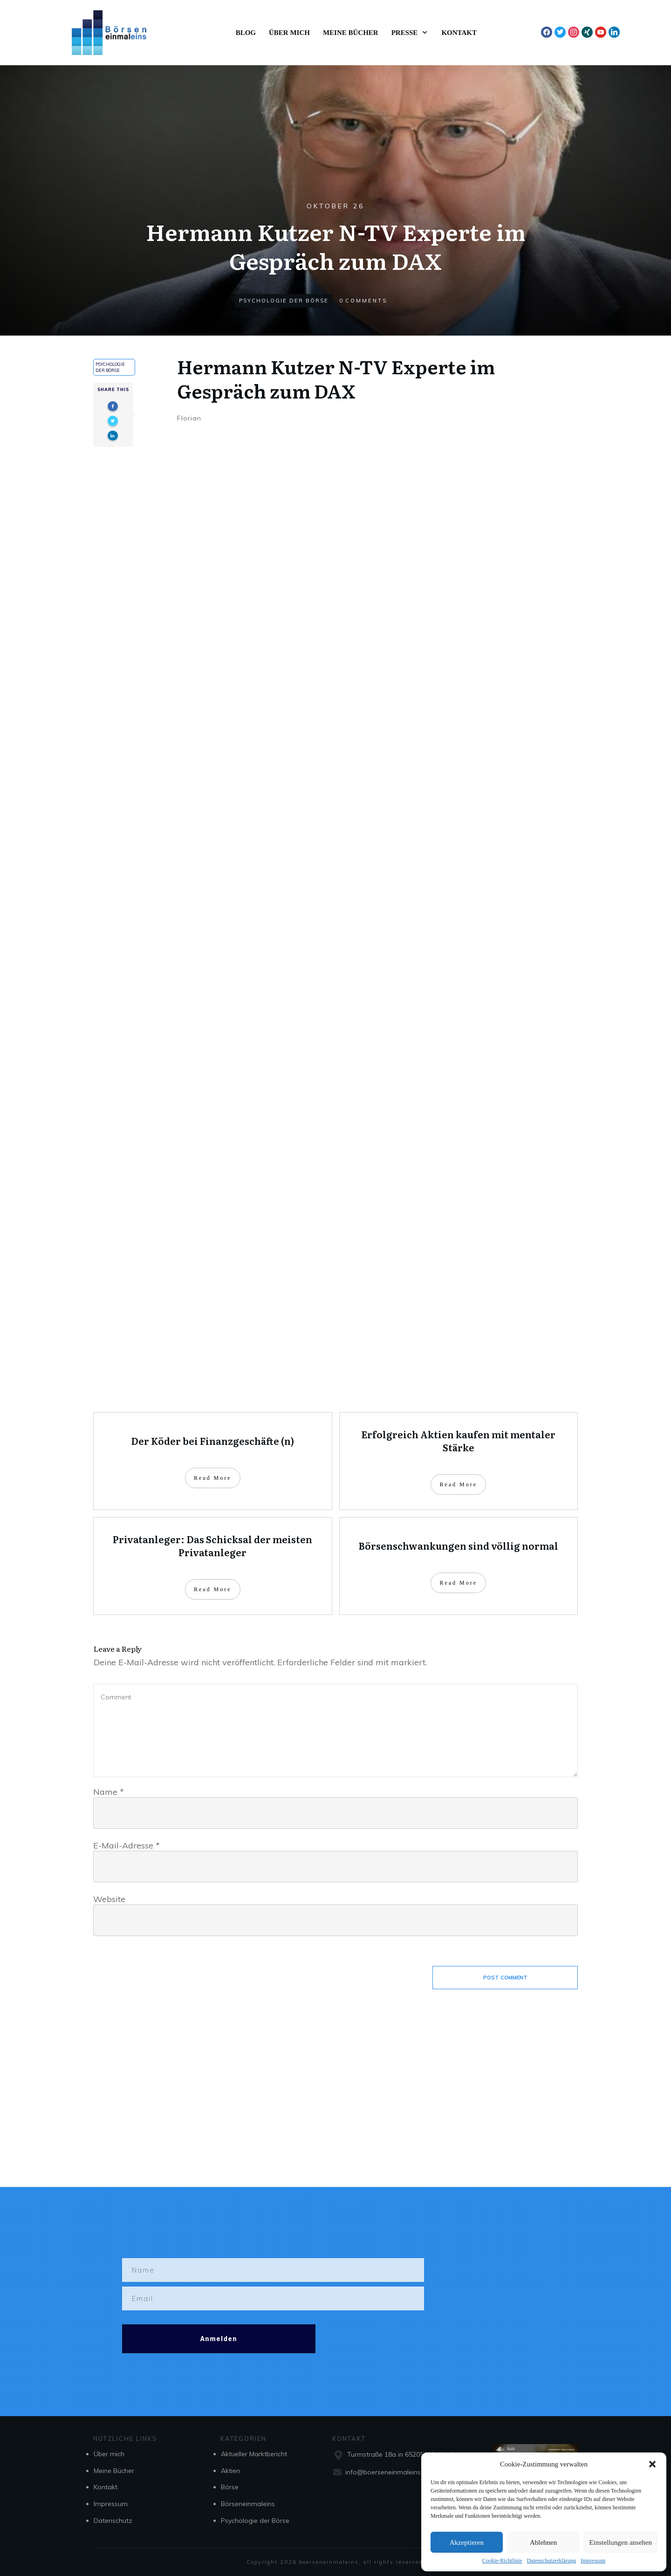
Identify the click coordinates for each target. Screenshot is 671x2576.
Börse (230, 2487)
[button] (652, 2464)
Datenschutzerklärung (551, 2560)
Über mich (109, 2454)
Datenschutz (113, 2520)
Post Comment (505, 1977)
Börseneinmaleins (248, 2504)
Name (108, 1791)
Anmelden (218, 2338)
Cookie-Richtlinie (502, 2560)
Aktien (230, 2470)
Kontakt (105, 2487)
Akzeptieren (467, 2542)
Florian (189, 417)
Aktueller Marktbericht (254, 2454)
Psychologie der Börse (284, 299)
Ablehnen (543, 2542)
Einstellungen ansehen (620, 2542)
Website (109, 1898)
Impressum (593, 2560)
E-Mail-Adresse (126, 1845)
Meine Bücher (114, 2470)
